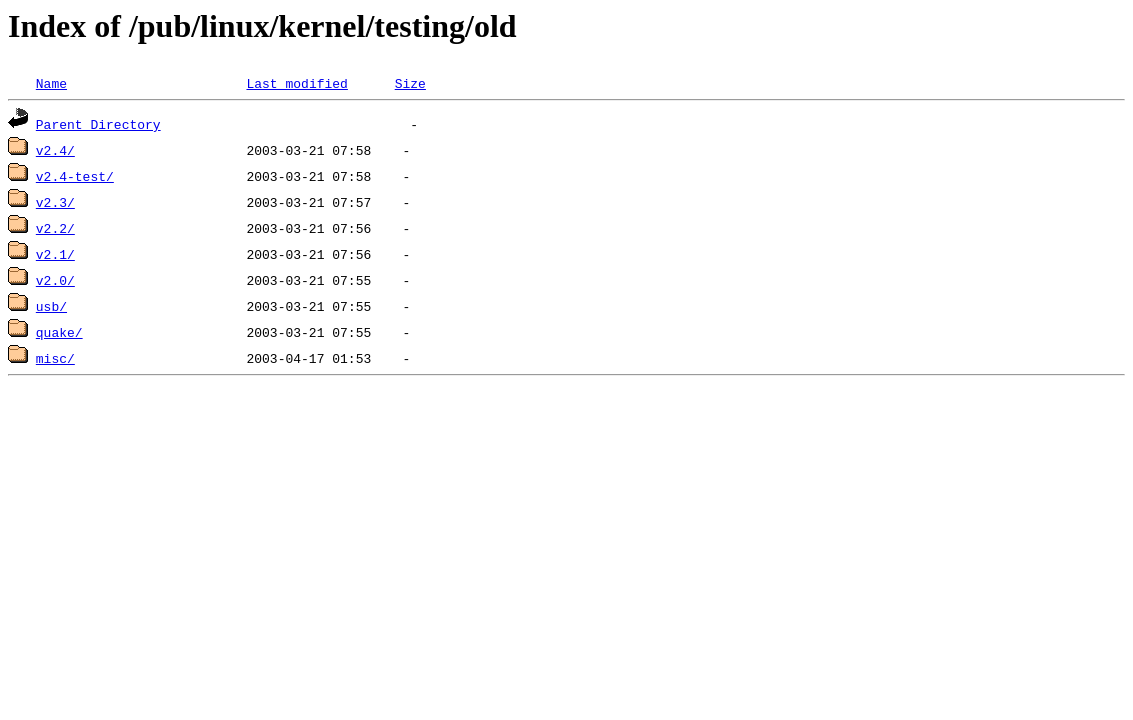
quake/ (59, 332)
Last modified (296, 83)
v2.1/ (55, 254)
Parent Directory (98, 124)
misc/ (55, 358)
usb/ (51, 306)
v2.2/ (55, 228)
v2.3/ (55, 202)
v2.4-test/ (75, 176)
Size (410, 83)
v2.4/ (55, 150)
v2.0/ (55, 280)
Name (51, 83)
